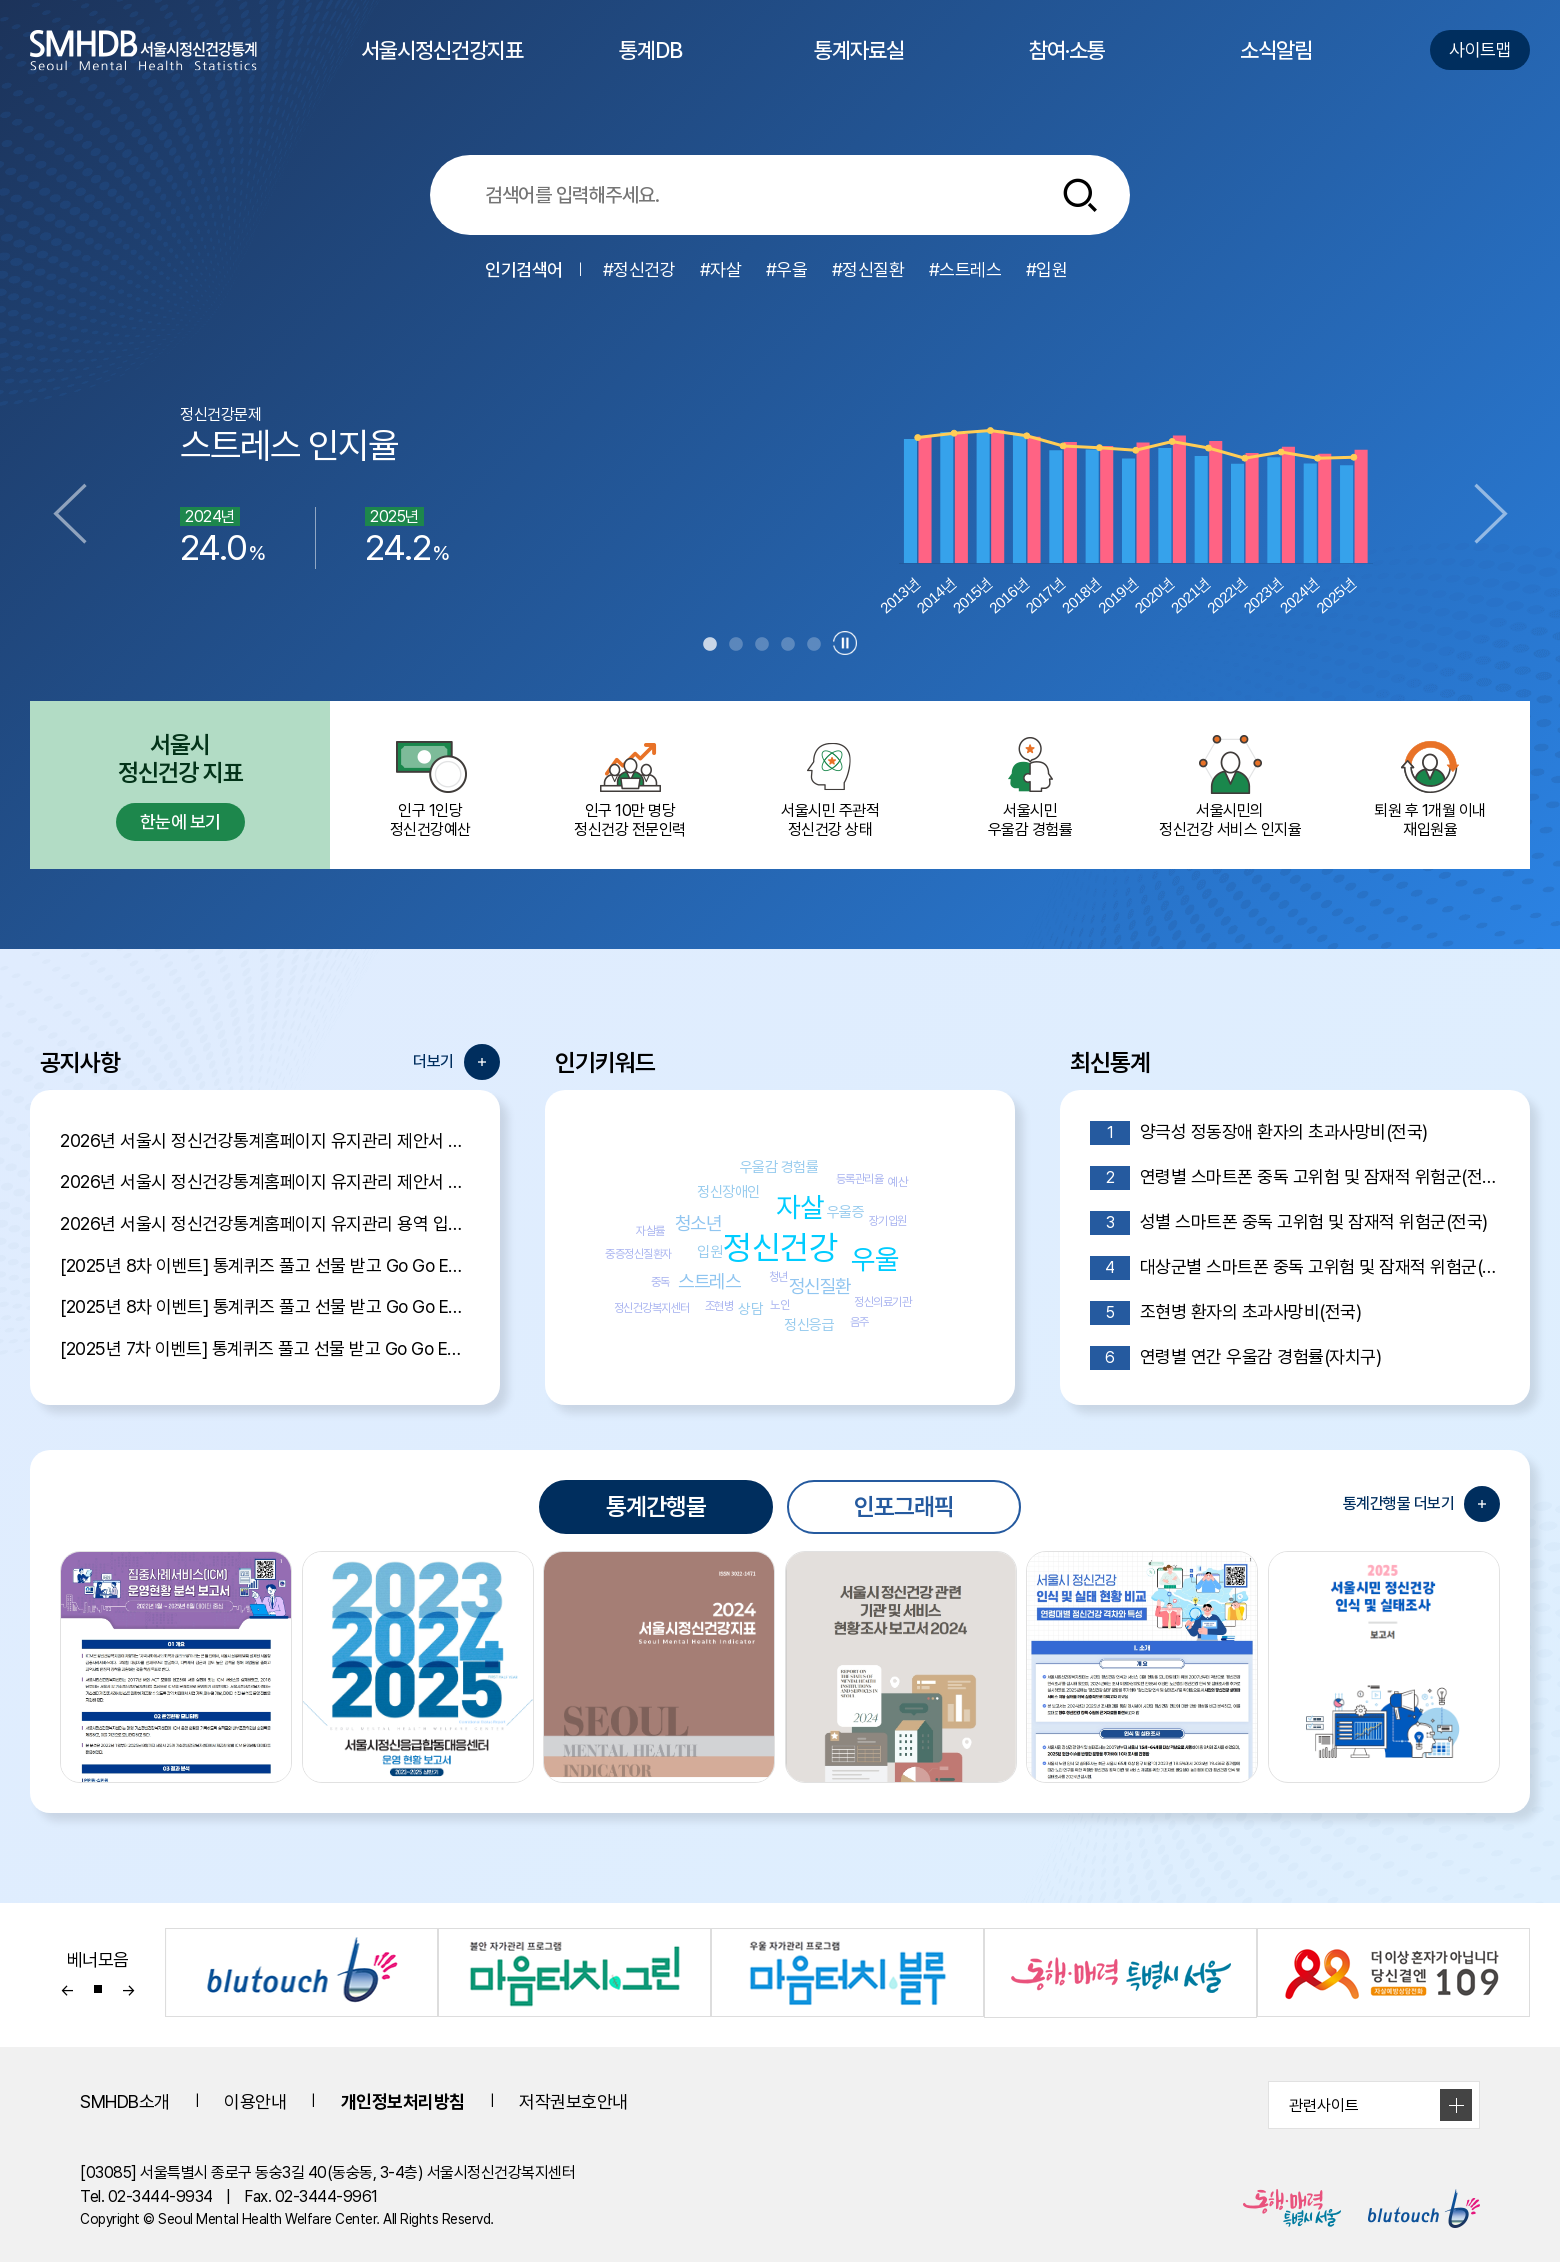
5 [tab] (814, 645)
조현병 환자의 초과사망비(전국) (1225, 1313)
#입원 (1047, 269)
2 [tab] (736, 645)
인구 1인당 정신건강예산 (430, 785)
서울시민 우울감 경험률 (1030, 785)
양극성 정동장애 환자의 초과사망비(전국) (1259, 1133)
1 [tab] (710, 645)
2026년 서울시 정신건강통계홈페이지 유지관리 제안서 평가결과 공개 (265, 1140)
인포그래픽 (904, 1506)
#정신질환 (868, 269)
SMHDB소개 (125, 2101)
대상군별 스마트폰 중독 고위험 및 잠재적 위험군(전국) (1295, 1268)
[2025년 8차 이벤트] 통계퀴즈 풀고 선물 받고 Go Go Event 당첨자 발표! (265, 1265)
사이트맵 (1480, 49)
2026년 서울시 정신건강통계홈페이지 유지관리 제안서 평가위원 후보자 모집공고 (265, 1181)
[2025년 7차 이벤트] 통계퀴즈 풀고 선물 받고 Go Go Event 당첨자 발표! (265, 1348)
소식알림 (1276, 68)
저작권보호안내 (573, 2101)
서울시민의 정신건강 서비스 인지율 (1230, 785)
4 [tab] (788, 645)
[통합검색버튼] (1080, 195)
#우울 (787, 269)
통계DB (650, 68)
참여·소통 (1067, 68)
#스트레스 (965, 269)
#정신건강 (639, 269)
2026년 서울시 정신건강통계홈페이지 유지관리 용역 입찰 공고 (265, 1223)
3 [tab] (762, 645)
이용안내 (255, 2101)
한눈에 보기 (180, 821)
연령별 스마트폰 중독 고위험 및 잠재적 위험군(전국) (1295, 1178)
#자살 (721, 269)
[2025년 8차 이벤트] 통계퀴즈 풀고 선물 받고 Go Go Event (265, 1306)
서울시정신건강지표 (442, 68)
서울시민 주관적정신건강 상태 (830, 785)
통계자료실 (859, 68)
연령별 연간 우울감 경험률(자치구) (1235, 1358)
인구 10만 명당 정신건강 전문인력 (630, 785)
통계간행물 (656, 1506)
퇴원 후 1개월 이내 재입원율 (1430, 785)
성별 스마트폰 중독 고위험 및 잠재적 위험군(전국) (1289, 1223)
